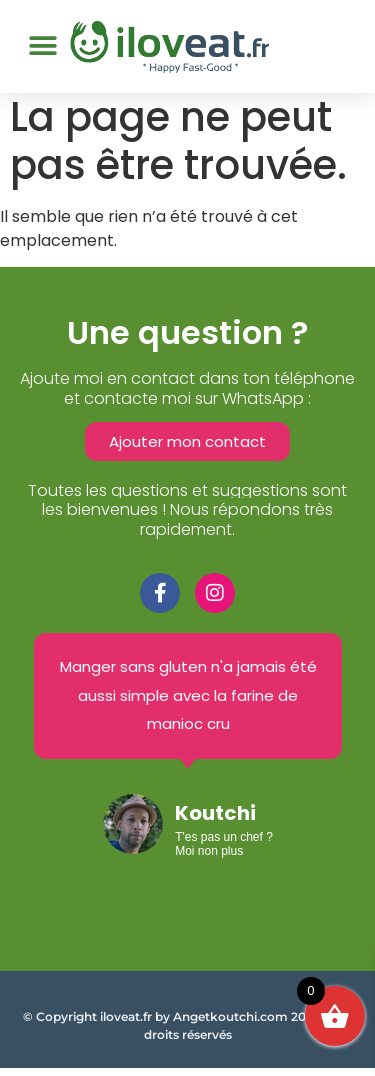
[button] (42, 46)
